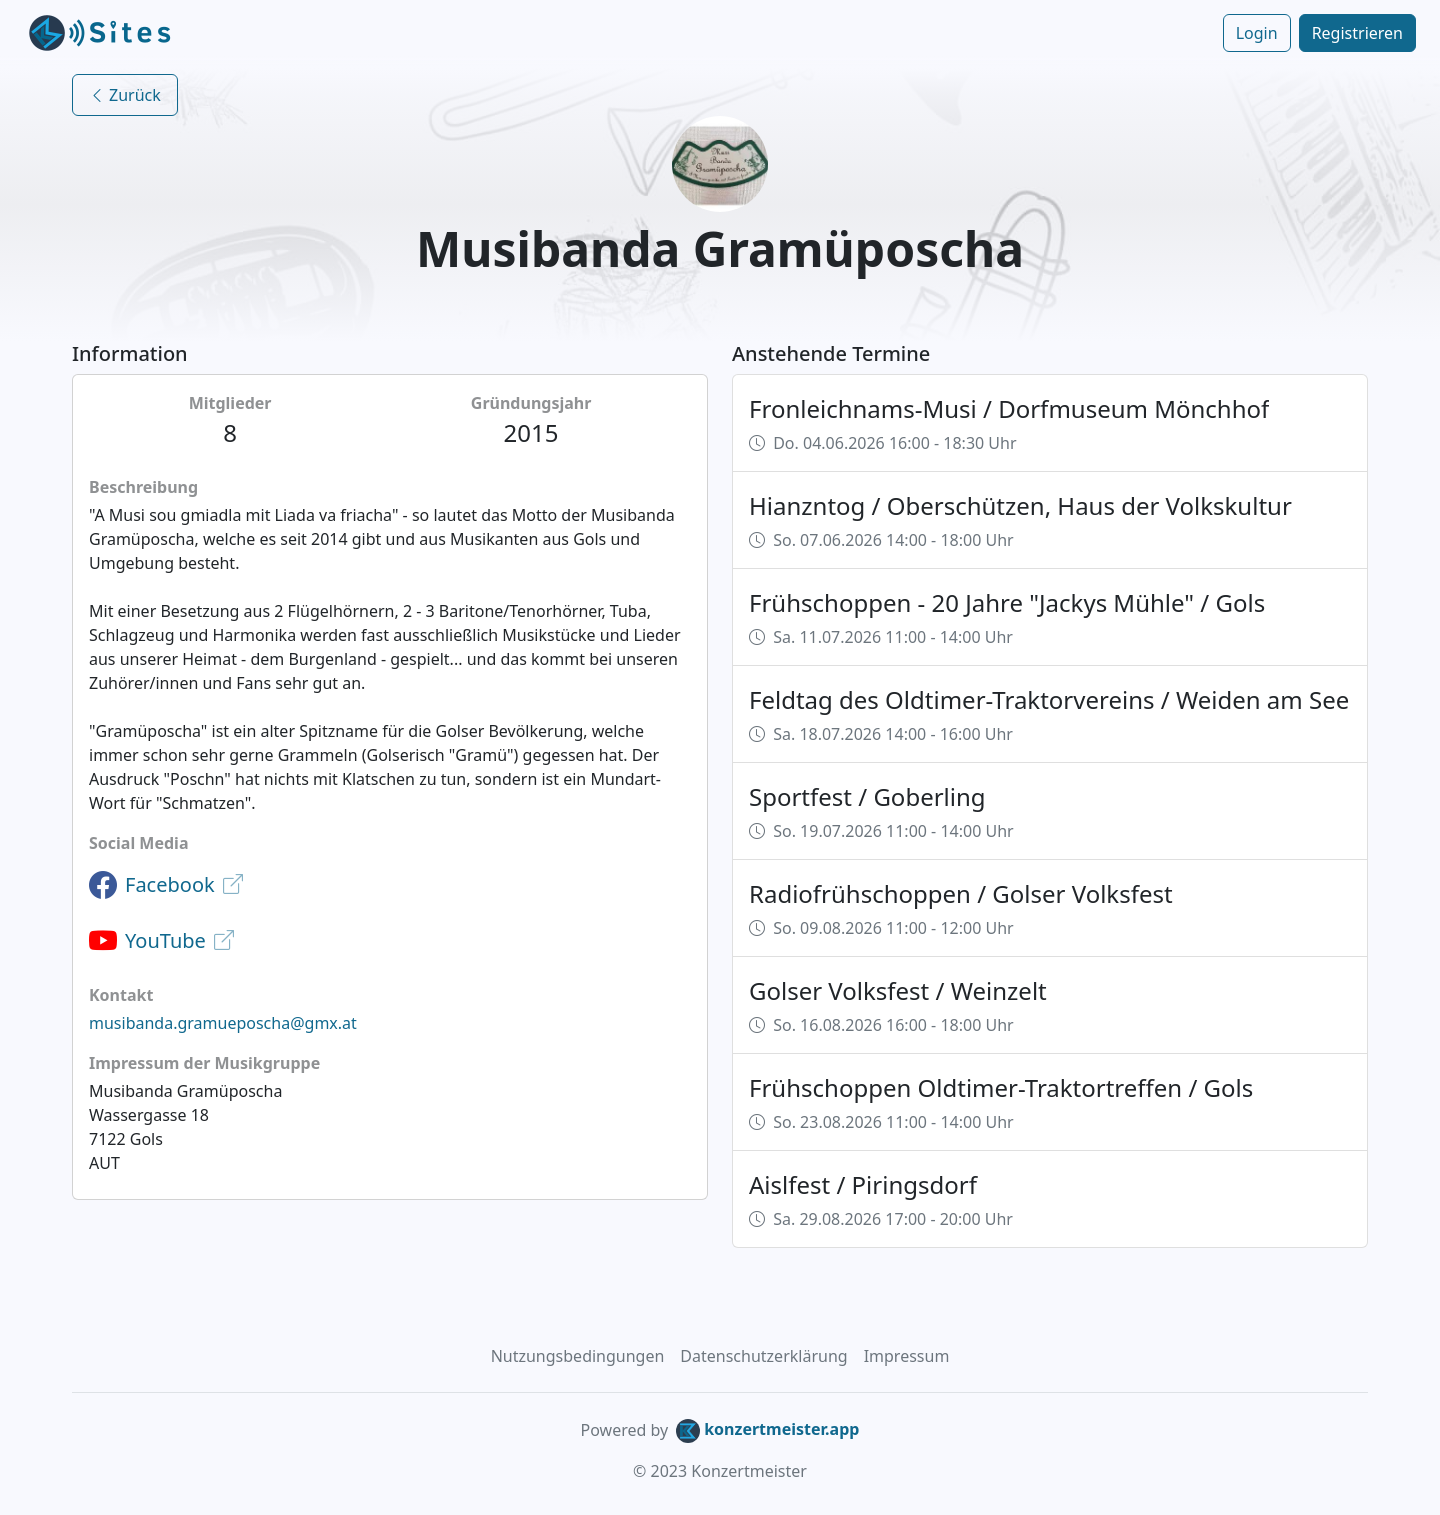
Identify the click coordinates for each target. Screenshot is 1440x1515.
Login (1257, 33)
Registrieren (1357, 33)
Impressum (907, 1356)
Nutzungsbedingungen (578, 1356)
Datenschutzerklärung (763, 1356)
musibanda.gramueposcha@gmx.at (223, 1023)
